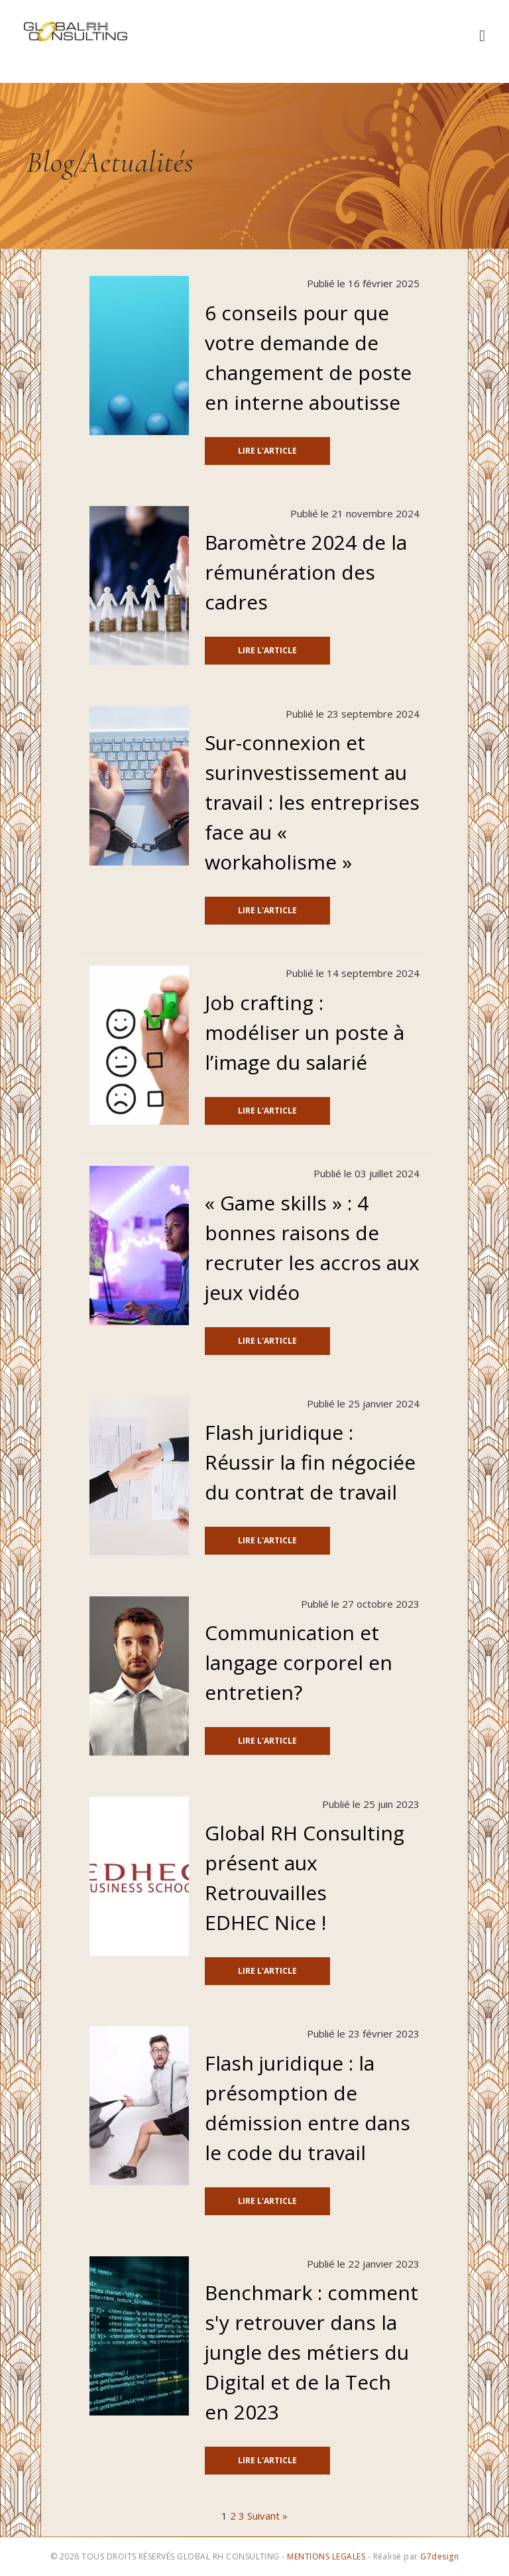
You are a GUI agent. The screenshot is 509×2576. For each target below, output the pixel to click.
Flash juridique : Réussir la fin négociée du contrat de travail (310, 1462)
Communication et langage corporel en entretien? (298, 1662)
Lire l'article (267, 450)
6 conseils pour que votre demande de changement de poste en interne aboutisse (308, 357)
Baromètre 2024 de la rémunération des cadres (306, 572)
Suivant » (267, 2515)
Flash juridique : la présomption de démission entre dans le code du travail (307, 2107)
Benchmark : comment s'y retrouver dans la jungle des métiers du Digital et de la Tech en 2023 (311, 2352)
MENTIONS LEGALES (326, 2556)
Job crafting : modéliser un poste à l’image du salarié (304, 1032)
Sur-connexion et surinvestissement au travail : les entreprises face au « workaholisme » (312, 802)
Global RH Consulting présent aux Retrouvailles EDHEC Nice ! (304, 1877)
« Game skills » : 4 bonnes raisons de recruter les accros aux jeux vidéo (312, 1247)
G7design (439, 2556)
